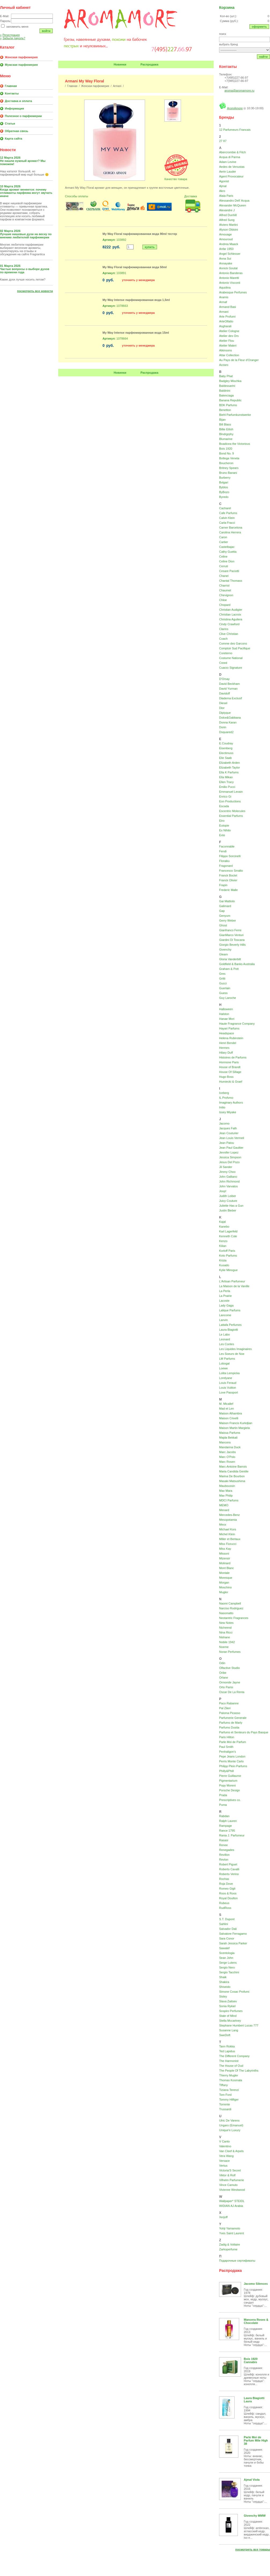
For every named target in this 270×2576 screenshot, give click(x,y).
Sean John (226, 1957)
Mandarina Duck (230, 1447)
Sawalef (224, 1948)
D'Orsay (224, 679)
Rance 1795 (227, 1830)
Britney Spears (228, 468)
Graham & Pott (229, 968)
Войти (46, 30)
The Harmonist (228, 2060)
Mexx (222, 1524)
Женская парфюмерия (21, 57)
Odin (222, 1663)
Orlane (223, 1677)
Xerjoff (223, 2217)
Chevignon (226, 595)
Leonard (224, 1339)
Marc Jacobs (227, 1452)
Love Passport (228, 1392)
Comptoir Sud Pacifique (234, 648)
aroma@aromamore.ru (239, 90)
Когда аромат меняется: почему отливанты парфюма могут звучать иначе (26, 193)
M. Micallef (226, 1403)
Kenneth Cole (228, 1236)
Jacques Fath (228, 1128)
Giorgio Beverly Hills (232, 944)
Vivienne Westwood (232, 2189)
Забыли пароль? (12, 38)
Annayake (225, 263)
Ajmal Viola (252, 2479)
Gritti (222, 978)
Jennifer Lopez (228, 1152)
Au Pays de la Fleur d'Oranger (239, 360)
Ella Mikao (226, 777)
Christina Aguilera (230, 619)
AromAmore (235, 108)
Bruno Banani (228, 472)
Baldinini (224, 390)
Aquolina (225, 287)
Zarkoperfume (228, 2249)
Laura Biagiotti (228, 1329)
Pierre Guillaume (230, 1775)
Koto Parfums (228, 1255)
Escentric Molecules (232, 811)
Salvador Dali (227, 1928)
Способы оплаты (76, 196)
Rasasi (223, 1840)
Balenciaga (226, 395)
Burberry (224, 477)
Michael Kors (227, 1529)
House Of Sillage (230, 1072)
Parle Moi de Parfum (232, 1742)
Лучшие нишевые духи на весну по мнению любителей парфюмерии (25, 235)
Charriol (224, 585)
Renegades (226, 1849)
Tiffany (223, 2085)
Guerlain (224, 988)
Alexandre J (227, 210)
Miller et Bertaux (229, 1539)
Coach (223, 638)
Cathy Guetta (227, 551)
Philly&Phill (226, 1771)
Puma (223, 1804)
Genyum (224, 915)
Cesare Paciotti (229, 571)
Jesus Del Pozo (229, 1162)
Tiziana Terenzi (229, 2089)
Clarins (223, 629)
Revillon (224, 1854)
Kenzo (223, 1241)
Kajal (222, 1221)
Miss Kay (225, 1548)
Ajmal (223, 186)
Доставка (190, 196)
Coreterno (225, 653)
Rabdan (224, 1816)
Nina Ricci (225, 1632)
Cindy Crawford (229, 624)
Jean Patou (226, 1142)
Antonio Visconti (229, 282)
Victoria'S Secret (230, 2170)
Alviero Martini (228, 224)
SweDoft (224, 2035)
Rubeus (224, 1903)
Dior (221, 708)
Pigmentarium (228, 1780)
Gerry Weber (227, 920)
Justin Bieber (227, 1210)
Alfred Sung (226, 219)
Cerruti (223, 566)
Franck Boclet (228, 875)
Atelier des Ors (229, 335)
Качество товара (175, 179)
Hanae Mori (226, 1018)
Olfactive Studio (229, 1667)
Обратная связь (16, 131)
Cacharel (225, 508)
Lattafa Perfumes (230, 1324)
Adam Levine (227, 161)
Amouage (225, 234)
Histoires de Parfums (232, 1057)
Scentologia (227, 1953)
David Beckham (229, 683)
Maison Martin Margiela (234, 1427)
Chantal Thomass (230, 580)
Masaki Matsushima (232, 1481)
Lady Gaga (226, 1305)
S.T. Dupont (226, 1919)
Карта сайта (13, 138)
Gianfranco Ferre (230, 930)
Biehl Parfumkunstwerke (235, 414)
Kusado (224, 1265)
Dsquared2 (226, 732)
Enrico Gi (225, 796)
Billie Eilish (226, 429)
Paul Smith (226, 1746)
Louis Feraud (227, 1382)
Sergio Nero (227, 1967)
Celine (223, 556)
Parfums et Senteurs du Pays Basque (243, 1732)
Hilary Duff (226, 1052)
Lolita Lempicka (229, 1373)
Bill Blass (225, 424)
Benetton (225, 410)
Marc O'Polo (227, 1456)
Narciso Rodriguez (231, 1608)
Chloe (223, 600)
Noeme (223, 1647)
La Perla (224, 1291)
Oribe (222, 1672)
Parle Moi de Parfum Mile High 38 (256, 2440)
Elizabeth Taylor (229, 767)
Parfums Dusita (229, 1727)
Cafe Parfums (228, 513)
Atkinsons (225, 350)
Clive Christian (228, 633)
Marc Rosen (227, 1461)
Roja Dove (226, 1883)
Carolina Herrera (230, 532)
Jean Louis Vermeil (231, 1138)
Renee (223, 1845)
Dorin (222, 727)
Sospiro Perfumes (230, 2011)
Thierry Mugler (228, 2075)
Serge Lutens (227, 1962)
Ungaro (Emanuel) (231, 2125)
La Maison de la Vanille (234, 1286)
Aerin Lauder (227, 171)
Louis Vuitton (227, 1387)
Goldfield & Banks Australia (237, 964)
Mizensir (224, 1558)
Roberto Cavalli (229, 1869)
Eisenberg (225, 748)
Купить (150, 247)
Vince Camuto (228, 2184)
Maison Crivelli (228, 1418)
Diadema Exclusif (230, 698)
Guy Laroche (227, 997)
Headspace (226, 1033)
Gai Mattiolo (227, 901)
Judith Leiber (227, 1196)
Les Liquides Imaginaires (235, 1349)
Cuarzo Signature (230, 667)
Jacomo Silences (256, 2283)
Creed (223, 662)
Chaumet (225, 590)
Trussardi (225, 2109)
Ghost (223, 925)
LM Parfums (227, 1358)
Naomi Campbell (230, 1603)
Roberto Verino (229, 1874)
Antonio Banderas (230, 273)
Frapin (223, 885)
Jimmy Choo (227, 1171)
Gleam (223, 954)
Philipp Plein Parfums (233, 1766)
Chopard (224, 604)
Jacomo (224, 1123)
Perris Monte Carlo (231, 1761)
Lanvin (223, 1320)
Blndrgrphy (226, 434)
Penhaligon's (227, 1751)
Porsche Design (229, 1790)
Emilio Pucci (227, 786)
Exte (222, 835)
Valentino (225, 2146)
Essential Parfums (231, 815)
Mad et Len (226, 1408)
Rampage (225, 1825)
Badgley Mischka (230, 381)
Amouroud (226, 239)
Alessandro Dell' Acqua (234, 200)
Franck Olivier (228, 880)
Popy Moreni (227, 1785)
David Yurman (228, 688)
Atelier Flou (226, 340)
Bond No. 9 (226, 453)
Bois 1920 (225, 448)
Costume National (230, 658)
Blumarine (225, 439)
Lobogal (224, 1363)
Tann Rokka (227, 2046)
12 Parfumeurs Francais (234, 129)
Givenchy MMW (254, 2515)
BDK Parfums (228, 405)
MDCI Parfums (228, 1500)
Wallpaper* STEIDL (232, 2201)
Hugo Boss (226, 1076)
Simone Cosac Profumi (234, 1991)
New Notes (226, 1622)
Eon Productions (230, 801)
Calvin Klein (227, 517)
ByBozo (224, 492)
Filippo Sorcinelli (230, 856)
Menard (224, 1510)
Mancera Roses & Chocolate (256, 2321)
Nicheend (225, 1627)
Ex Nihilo (225, 830)
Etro (221, 820)
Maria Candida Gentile (233, 1471)
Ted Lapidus (227, 2051)
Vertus (223, 2165)
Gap (222, 910)
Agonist (224, 181)
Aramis (223, 297)
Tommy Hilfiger (229, 2099)
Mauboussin (227, 1485)
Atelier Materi (227, 345)
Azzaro (223, 364)
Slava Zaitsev (228, 2001)
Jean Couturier (228, 1133)
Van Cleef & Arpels (231, 2151)
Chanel (223, 575)
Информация (14, 108)
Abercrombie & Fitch (232, 152)
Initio (222, 1107)
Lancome (225, 1315)
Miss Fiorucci (227, 1543)
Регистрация (10, 35)
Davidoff (224, 693)
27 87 (223, 141)
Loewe (223, 1368)
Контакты (12, 93)
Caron (223, 537)
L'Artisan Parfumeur (232, 1281)
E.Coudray (226, 743)
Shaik (223, 1977)
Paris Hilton (226, 1737)
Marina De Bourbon (232, 1476)
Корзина (226, 7)
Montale (224, 1572)
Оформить (259, 26)
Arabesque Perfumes (233, 292)
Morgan (224, 1582)
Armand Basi (227, 306)
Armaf (223, 302)
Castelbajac (226, 546)
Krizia (223, 1260)
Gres (222, 973)
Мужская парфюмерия (21, 64)
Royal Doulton (228, 1898)
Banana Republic (230, 400)
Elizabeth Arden (229, 762)
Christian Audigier (230, 609)
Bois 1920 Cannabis (250, 2360)
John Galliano (228, 1176)
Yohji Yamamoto (229, 2228)
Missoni (224, 1553)
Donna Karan (227, 722)
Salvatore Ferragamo (233, 1933)
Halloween (226, 1009)
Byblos (223, 487)
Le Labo (224, 1334)
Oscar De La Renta (231, 1692)
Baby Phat (226, 376)
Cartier (223, 542)
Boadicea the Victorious (234, 443)
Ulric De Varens (229, 2120)
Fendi (223, 851)
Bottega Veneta (229, 458)
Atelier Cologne (229, 331)
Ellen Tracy (226, 782)
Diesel (223, 703)
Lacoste (224, 1300)
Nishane (224, 1637)
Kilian (222, 1245)
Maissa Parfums (229, 1432)
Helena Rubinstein (231, 1038)
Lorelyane (225, 1378)
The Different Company (234, 2056)
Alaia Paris (226, 195)
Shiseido (224, 1986)
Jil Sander (225, 1167)
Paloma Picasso (229, 1713)
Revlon (223, 1859)
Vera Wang (226, 2155)
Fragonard (226, 865)
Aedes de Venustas (232, 166)
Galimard (225, 906)
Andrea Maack (228, 244)
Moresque (225, 1577)
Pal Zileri (225, 1708)
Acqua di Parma (229, 157)
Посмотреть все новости (35, 291)
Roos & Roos (227, 1893)
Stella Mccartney (230, 2020)
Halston (224, 1014)
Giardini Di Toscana (232, 939)
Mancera (225, 1442)
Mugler (223, 1592)
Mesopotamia (228, 1519)
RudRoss (225, 1907)
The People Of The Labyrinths (238, 2070)
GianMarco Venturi (231, 935)
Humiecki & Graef (230, 1081)
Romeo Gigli (227, 1888)
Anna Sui (225, 258)
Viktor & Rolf (227, 2175)
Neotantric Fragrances (233, 1618)
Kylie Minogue (228, 1270)
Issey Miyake (227, 1112)
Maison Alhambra (230, 1413)
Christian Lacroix (230, 614)
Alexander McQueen (232, 205)
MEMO (223, 1505)
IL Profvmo (226, 1097)
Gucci (223, 983)
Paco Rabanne (229, 1703)
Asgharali (225, 326)
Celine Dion (226, 561)
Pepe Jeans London (232, 1756)
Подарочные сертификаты (237, 2260)
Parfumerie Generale (232, 1717)
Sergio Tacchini (229, 1972)
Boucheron (226, 463)
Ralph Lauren (228, 1820)
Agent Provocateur (231, 176)
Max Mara (225, 1490)
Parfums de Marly (230, 1722)
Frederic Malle (228, 890)
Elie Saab (225, 757)
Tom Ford (225, 2094)
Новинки (120, 64)
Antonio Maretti (229, 277)
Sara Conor (226, 1938)
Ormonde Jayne (229, 1682)
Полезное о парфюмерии (23, 116)
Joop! (222, 1191)
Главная (11, 86)
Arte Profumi (227, 316)
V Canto (224, 2141)
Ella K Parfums (229, 772)
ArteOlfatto (226, 321)
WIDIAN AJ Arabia (231, 2205)
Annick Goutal (228, 268)
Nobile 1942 (227, 1642)
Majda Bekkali (228, 1437)
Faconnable (227, 846)
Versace (224, 2160)
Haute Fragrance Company (237, 1023)
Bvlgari (223, 482)
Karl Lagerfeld (228, 1231)
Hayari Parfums (229, 1028)
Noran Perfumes (230, 1651)
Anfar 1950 (226, 248)
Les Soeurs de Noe (231, 1353)
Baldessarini (227, 385)
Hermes (224, 1047)
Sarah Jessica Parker (233, 1943)
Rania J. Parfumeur (232, 1835)
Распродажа (149, 64)
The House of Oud (231, 2065)
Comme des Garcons (233, 643)
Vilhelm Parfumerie (231, 2180)
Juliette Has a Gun (231, 1205)
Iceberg (224, 1092)
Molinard (224, 1563)
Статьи (10, 123)
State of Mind (227, 2015)
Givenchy (225, 949)
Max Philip (226, 1495)
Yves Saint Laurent (231, 2233)
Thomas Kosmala (230, 2080)
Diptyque (225, 712)
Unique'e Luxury (229, 2130)
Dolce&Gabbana (230, 717)
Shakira (224, 1982)
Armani (117, 86)
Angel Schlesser (230, 253)
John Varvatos (228, 1186)
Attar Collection (229, 355)
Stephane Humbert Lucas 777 (238, 2025)
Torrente (224, 2104)
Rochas (224, 1878)
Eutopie (224, 825)
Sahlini (223, 1924)
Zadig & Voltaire (229, 2244)
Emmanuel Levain (231, 791)
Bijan (222, 419)
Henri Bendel (227, 1043)
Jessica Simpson (230, 1157)
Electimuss (226, 753)
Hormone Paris (229, 1062)
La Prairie (225, 1295)
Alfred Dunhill (227, 215)
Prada (223, 1795)
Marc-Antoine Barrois (233, 1466)
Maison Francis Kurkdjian (235, 1423)
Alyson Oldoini (228, 229)
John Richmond (229, 1181)
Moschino (225, 1587)
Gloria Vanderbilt (230, 959)
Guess (223, 993)
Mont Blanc (226, 1568)
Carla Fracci (227, 522)
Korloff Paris (227, 1250)
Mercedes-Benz (229, 1514)
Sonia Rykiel (227, 2006)
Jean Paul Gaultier (231, 1147)
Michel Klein (227, 1534)
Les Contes (226, 1344)
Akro (222, 190)
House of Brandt (230, 1067)
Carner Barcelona (230, 527)
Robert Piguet (228, 1864)
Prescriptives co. (230, 1800)
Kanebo (224, 1226)
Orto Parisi (226, 1687)
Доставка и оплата (18, 101)
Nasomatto (226, 1613)
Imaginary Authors (231, 1102)
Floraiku (224, 861)
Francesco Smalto (231, 870)
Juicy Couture (228, 1200)
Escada (224, 806)
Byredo (223, 497)
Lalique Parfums (230, 1310)
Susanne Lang (228, 2030)
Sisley (223, 1996)
